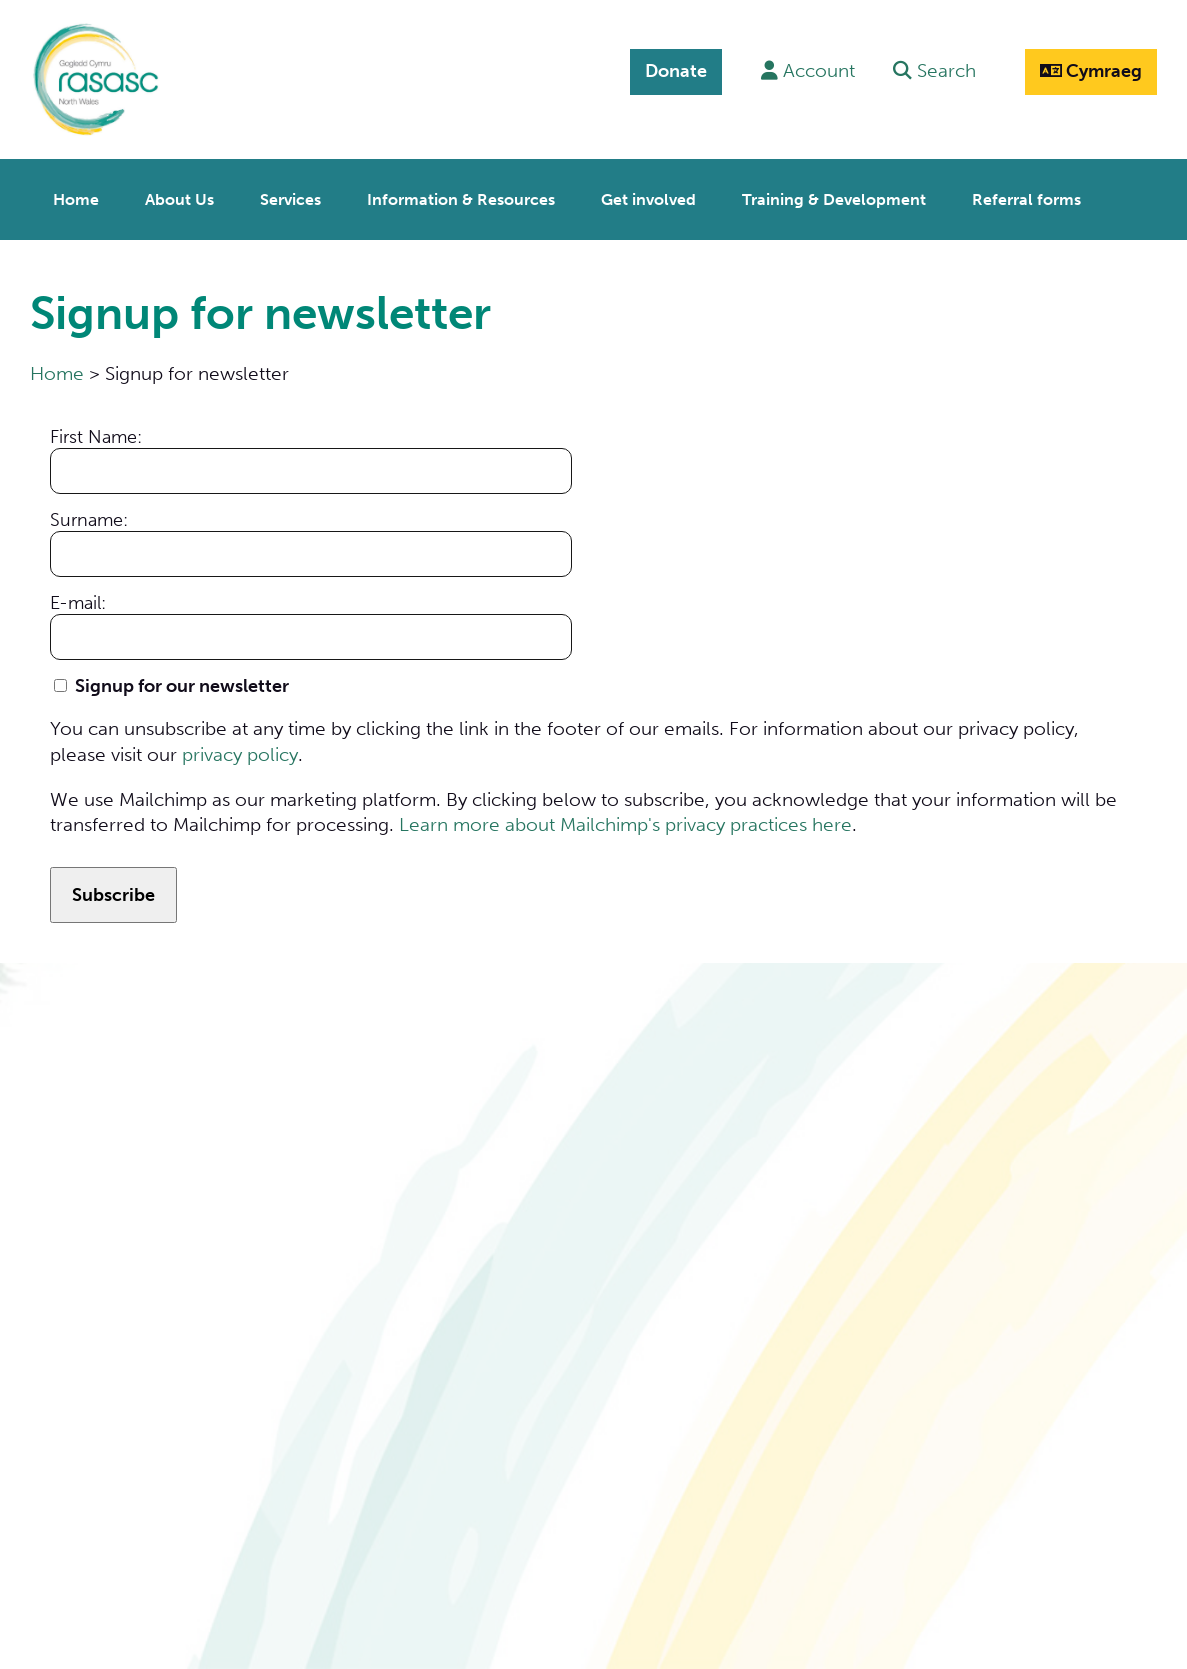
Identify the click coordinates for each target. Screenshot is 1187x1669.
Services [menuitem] (290, 194)
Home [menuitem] (76, 194)
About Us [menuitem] (179, 194)
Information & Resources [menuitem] (461, 194)
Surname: (89, 514)
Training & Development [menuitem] (834, 194)
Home (57, 368)
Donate (672, 71)
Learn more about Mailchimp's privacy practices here (625, 818)
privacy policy (240, 748)
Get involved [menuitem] (648, 194)
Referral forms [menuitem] (1026, 194)
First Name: (96, 431)
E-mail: (78, 597)
